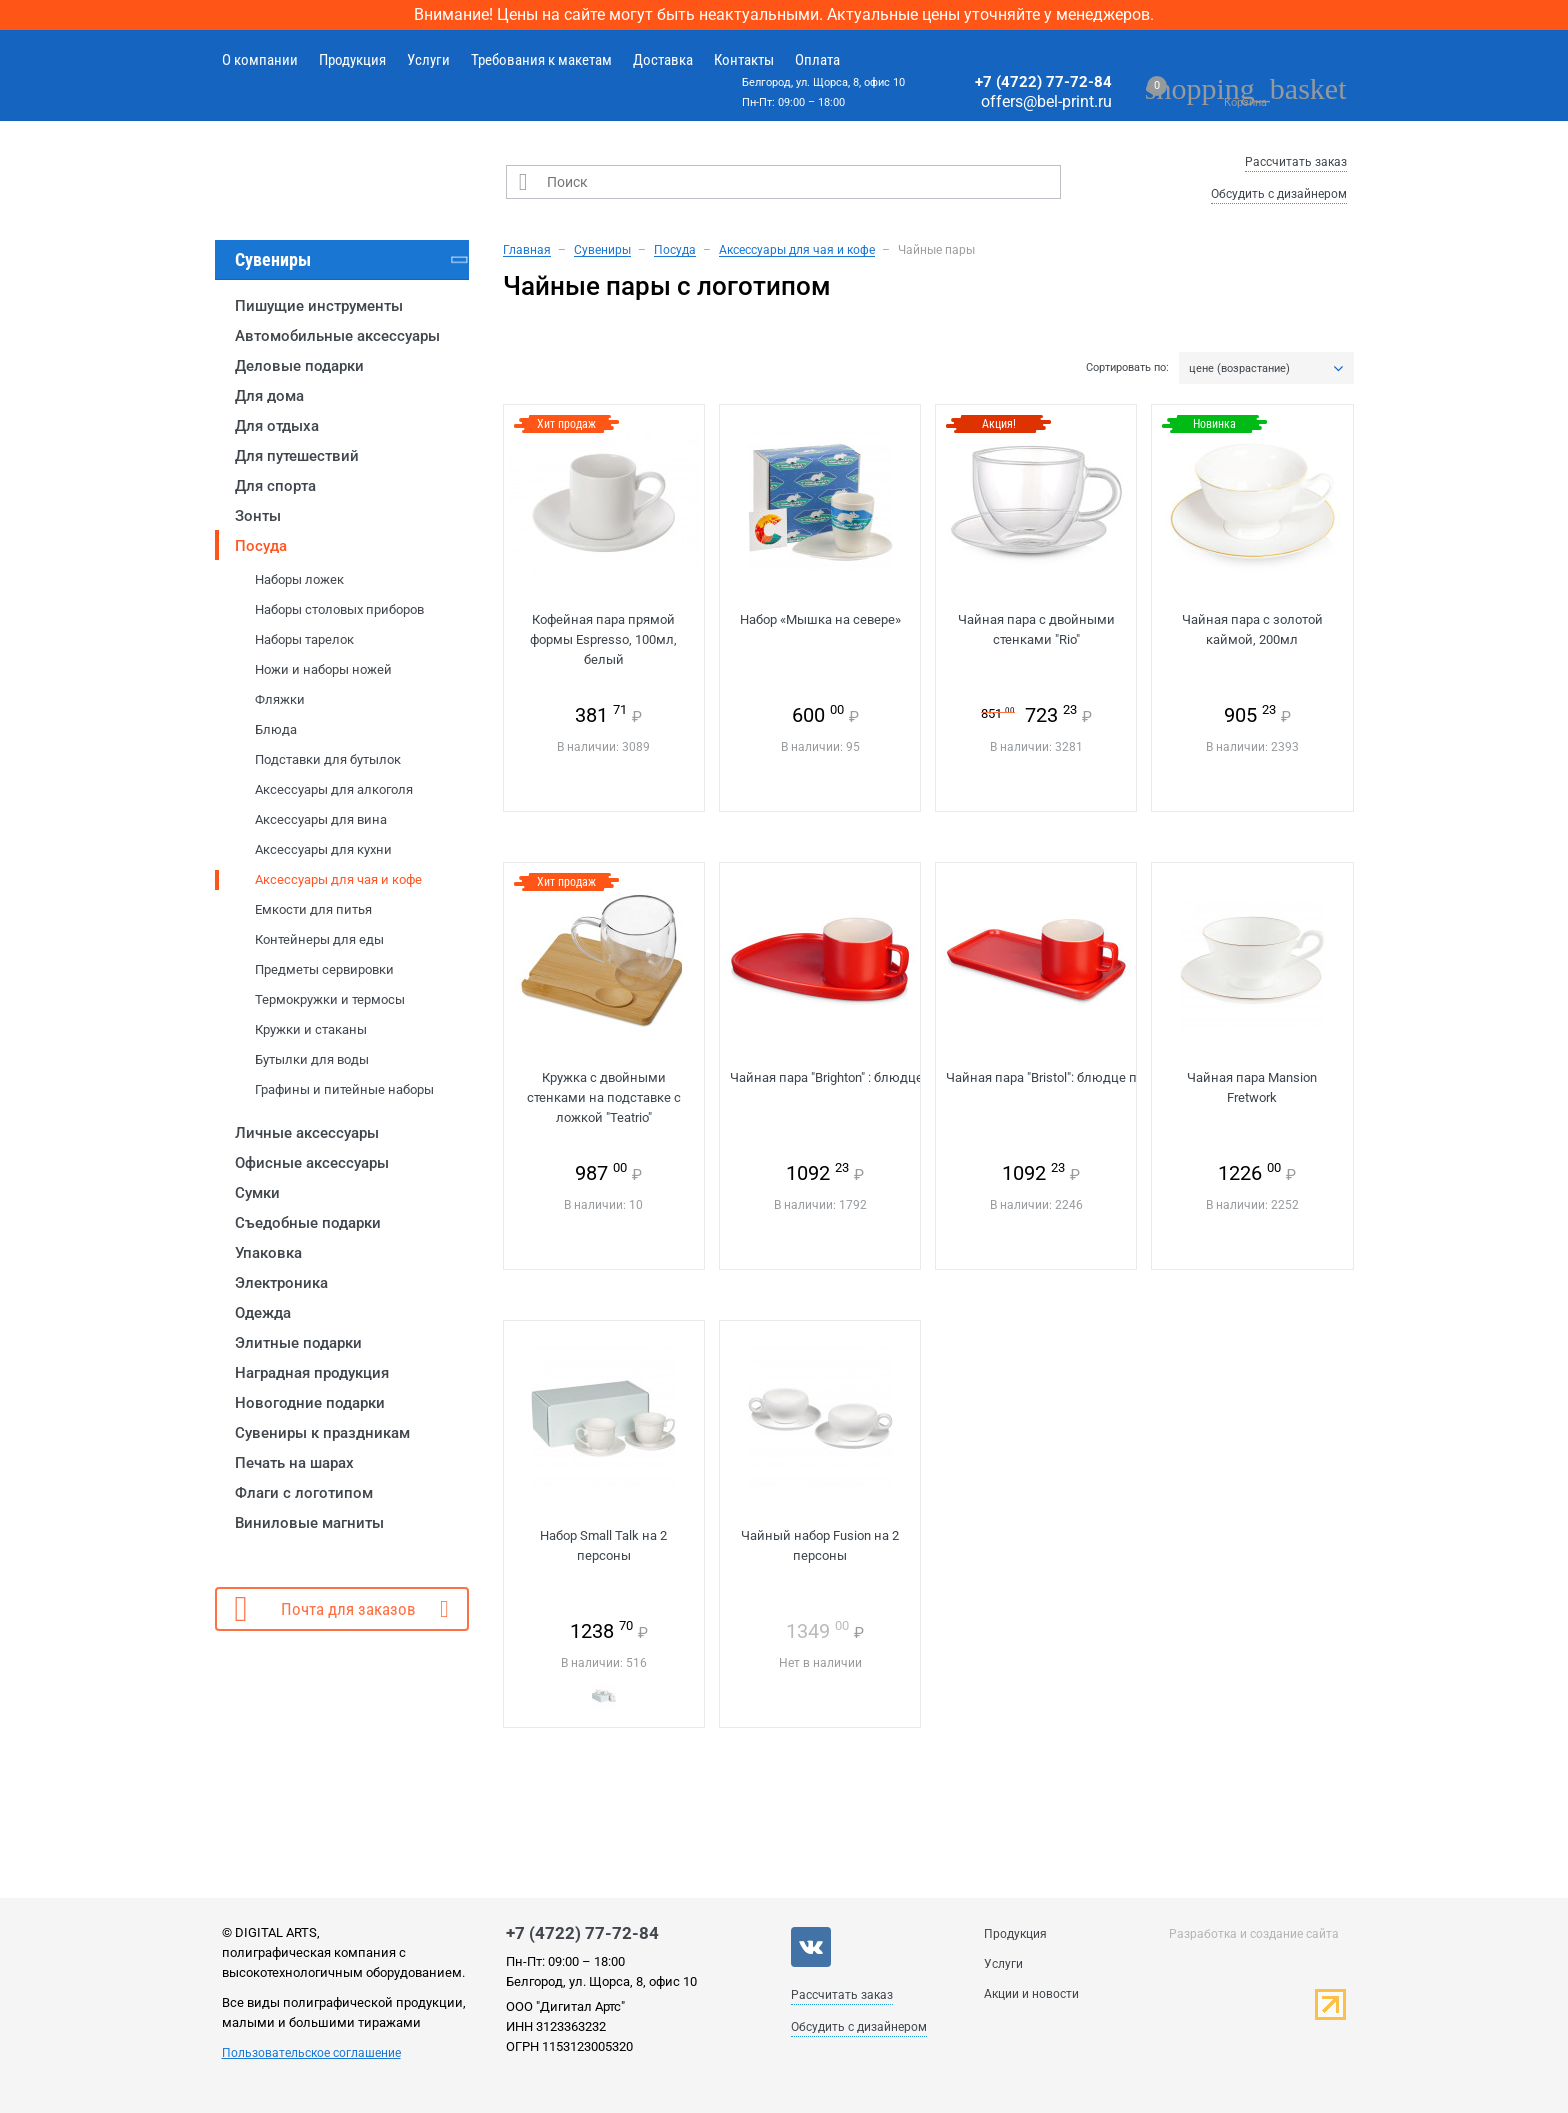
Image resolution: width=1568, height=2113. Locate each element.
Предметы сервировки (324, 969)
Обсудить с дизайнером (1279, 194)
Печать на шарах (294, 1463)
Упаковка (268, 1253)
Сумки (257, 1193)
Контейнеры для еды (319, 939)
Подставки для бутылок (328, 759)
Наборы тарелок (304, 639)
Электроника (281, 1283)
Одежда (263, 1313)
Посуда (261, 546)
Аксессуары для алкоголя (334, 789)
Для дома (269, 396)
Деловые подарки (299, 366)
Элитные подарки (298, 1343)
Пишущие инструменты (319, 306)
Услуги (428, 60)
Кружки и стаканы (311, 1029)
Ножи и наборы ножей (323, 669)
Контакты (744, 60)
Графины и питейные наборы (344, 1089)
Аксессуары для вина (321, 819)
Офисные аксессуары (312, 1163)
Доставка (663, 60)
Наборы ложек (299, 579)
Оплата (817, 60)
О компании (260, 60)
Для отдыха (277, 426)
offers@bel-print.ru (1046, 101)
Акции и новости (1031, 1994)
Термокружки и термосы (330, 999)
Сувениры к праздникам (322, 1433)
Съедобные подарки (308, 1223)
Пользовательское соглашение (311, 2053)
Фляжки (280, 699)
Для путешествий (297, 456)
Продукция (352, 60)
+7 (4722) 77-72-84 (1043, 82)
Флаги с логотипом (304, 1493)
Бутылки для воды (312, 1059)
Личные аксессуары (307, 1133)
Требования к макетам (541, 60)
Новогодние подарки (310, 1403)
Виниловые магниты (309, 1523)
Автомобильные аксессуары (337, 336)
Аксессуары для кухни (323, 849)
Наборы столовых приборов (339, 609)
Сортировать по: (1127, 368)
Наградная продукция (312, 1373)
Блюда (276, 729)
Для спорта (275, 486)
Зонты (258, 516)
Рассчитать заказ (1296, 162)
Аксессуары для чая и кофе (338, 879)
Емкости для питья (313, 909)
